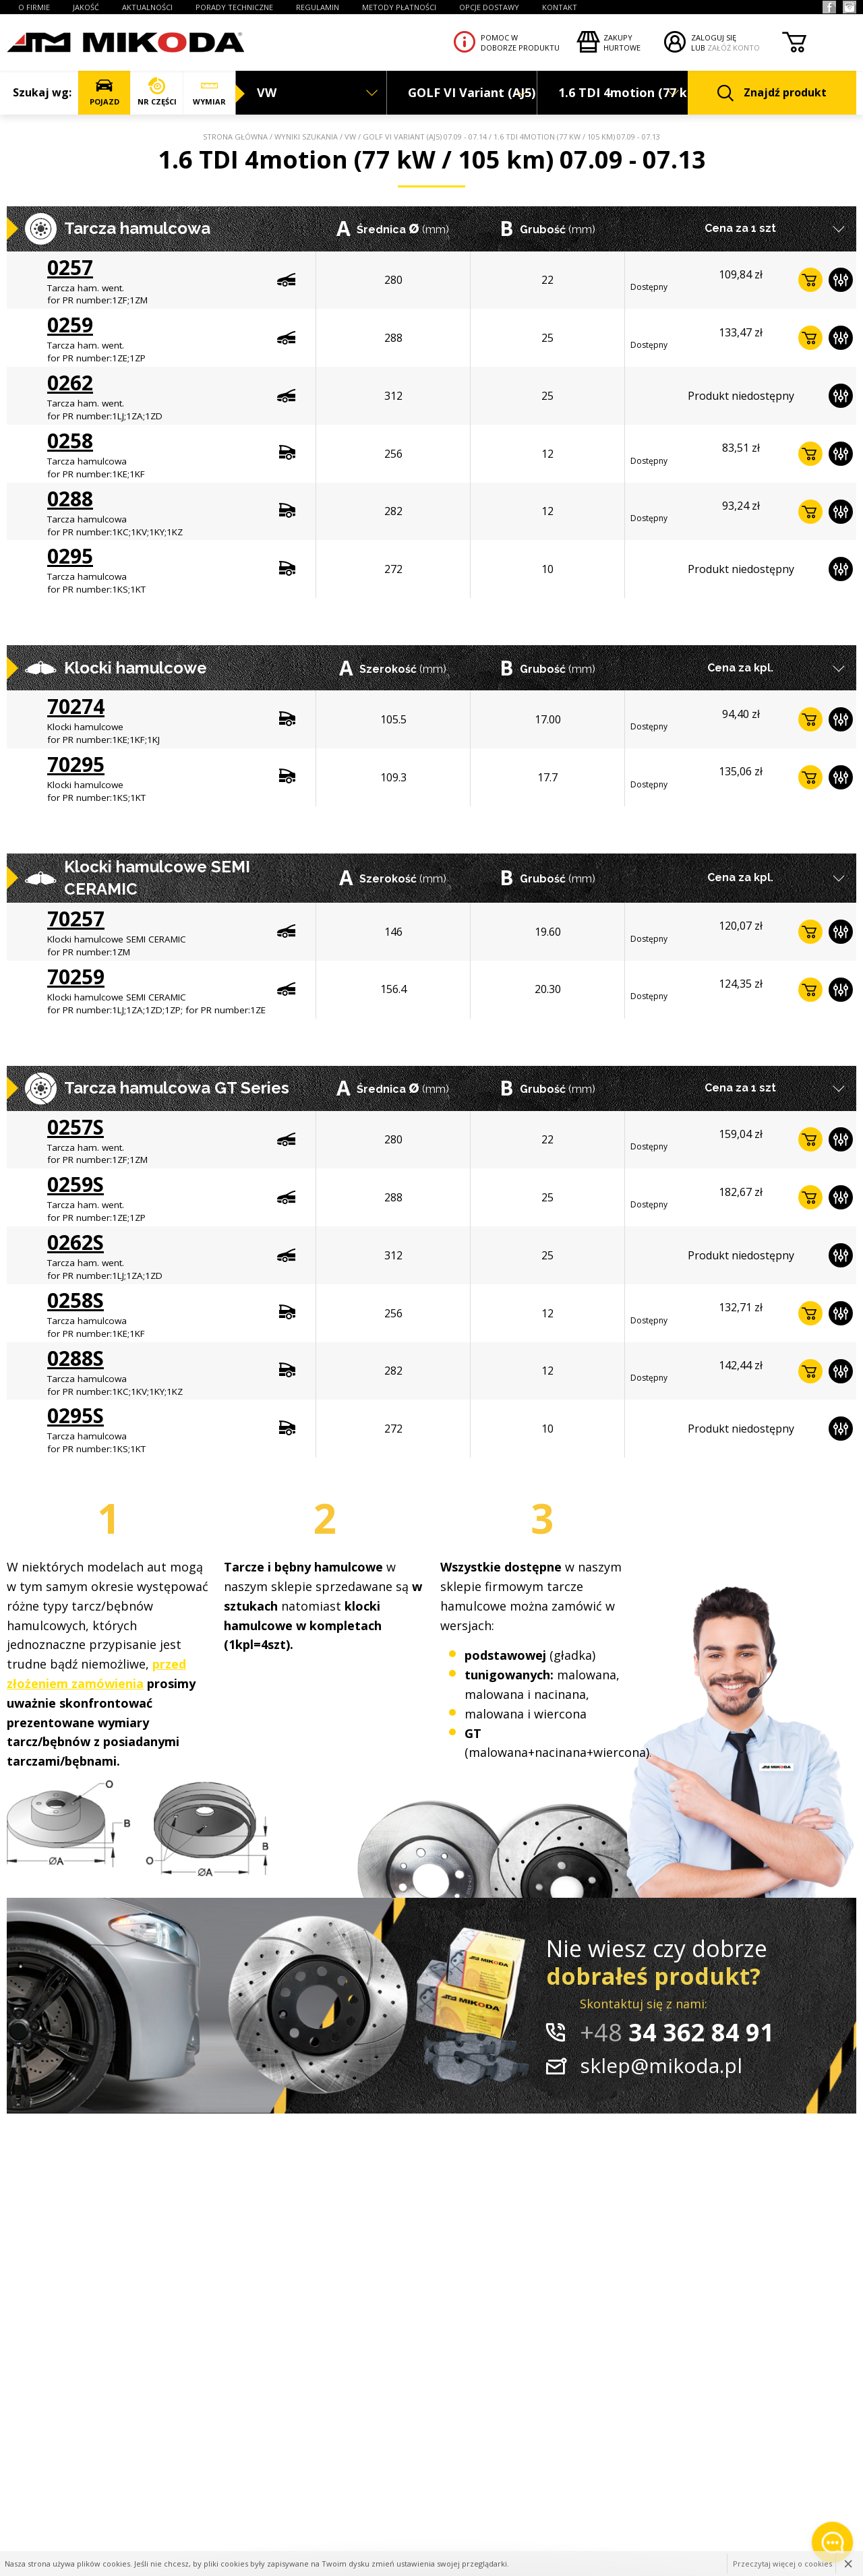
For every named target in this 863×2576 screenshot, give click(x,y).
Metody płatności (399, 7)
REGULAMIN (317, 7)
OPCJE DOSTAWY (489, 7)
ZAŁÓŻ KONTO (733, 47)
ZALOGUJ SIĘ (713, 37)
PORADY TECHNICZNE (234, 7)
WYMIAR (209, 92)
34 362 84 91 (677, 2032)
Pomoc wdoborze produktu (520, 42)
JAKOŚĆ (86, 7)
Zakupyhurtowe (622, 42)
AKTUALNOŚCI (147, 7)
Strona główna (235, 136)
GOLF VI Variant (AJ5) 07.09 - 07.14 (425, 136)
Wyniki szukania (306, 136)
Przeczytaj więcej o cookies (782, 2563)
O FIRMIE (34, 7)
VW (350, 136)
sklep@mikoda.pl (661, 2065)
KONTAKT (559, 7)
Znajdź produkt (772, 93)
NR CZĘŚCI (157, 92)
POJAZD (104, 92)
